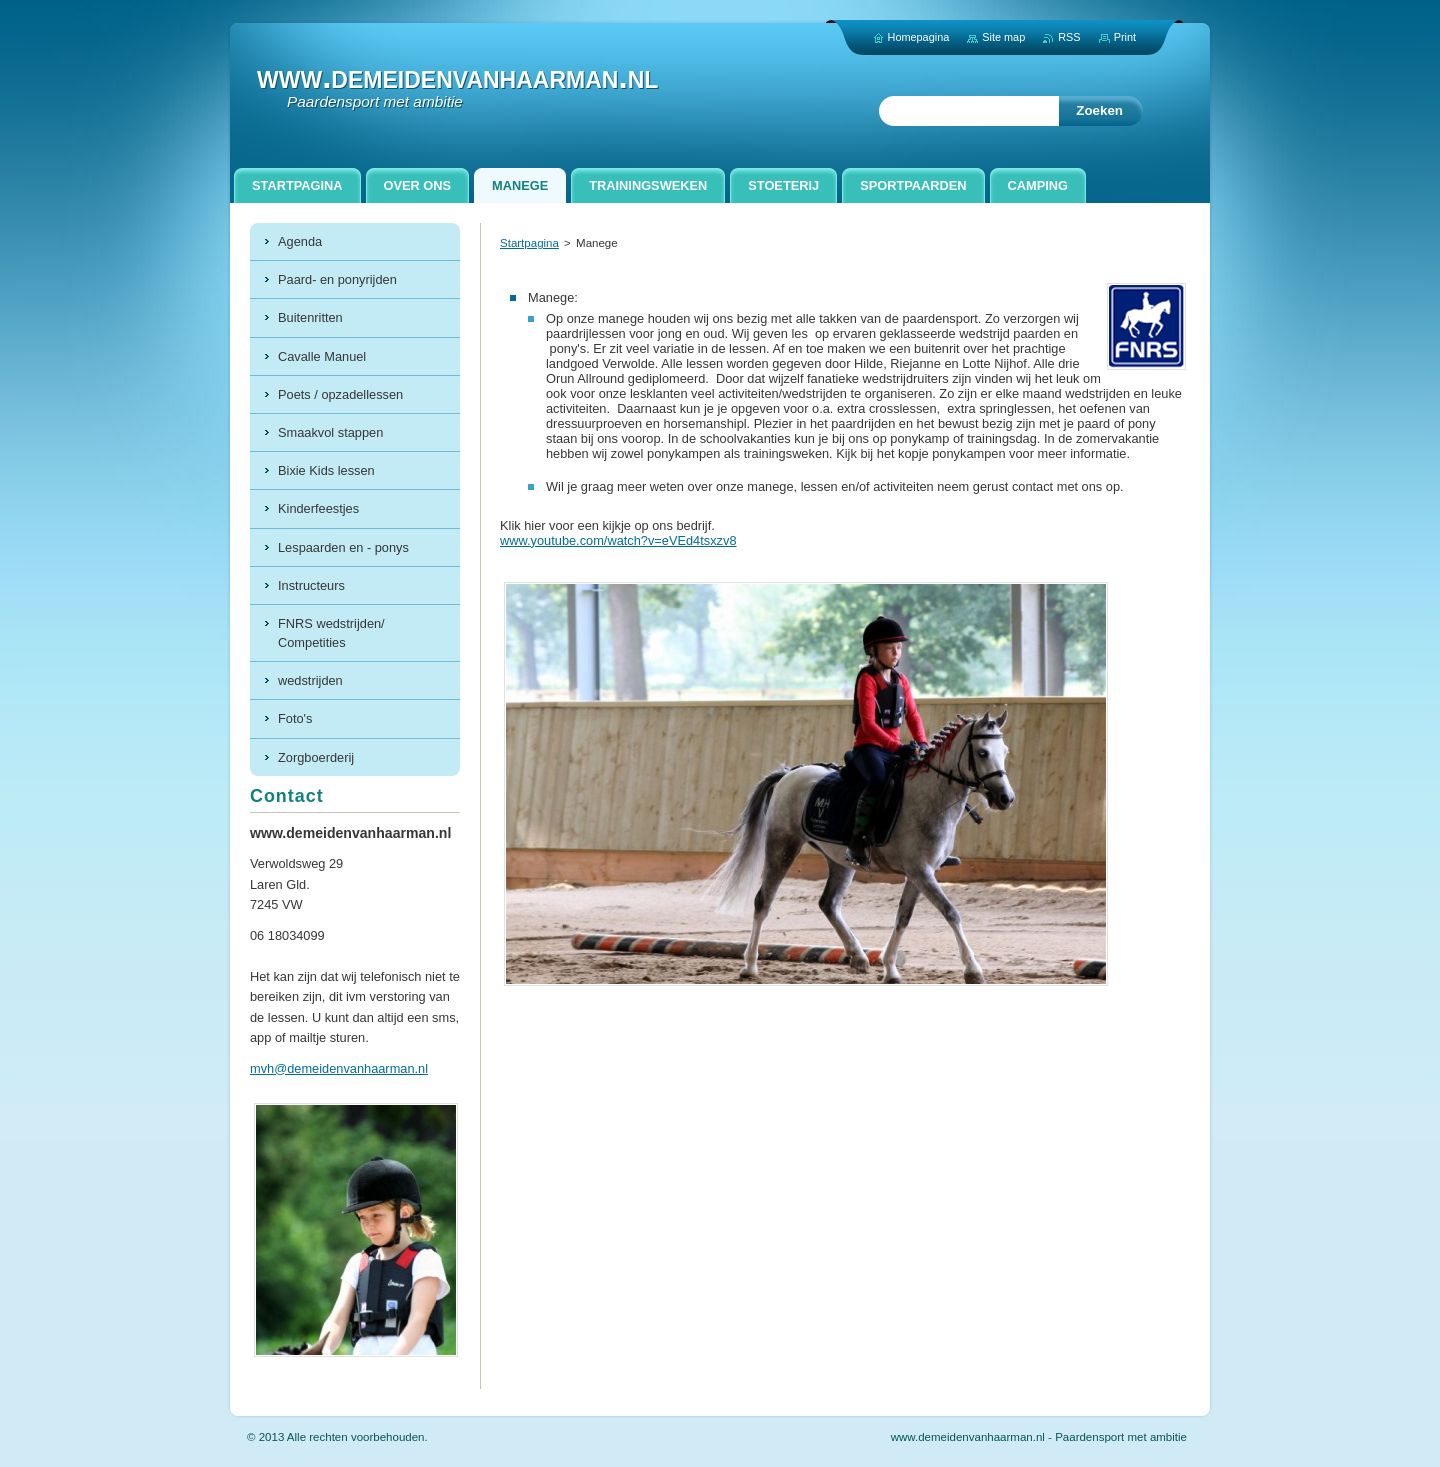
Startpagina (529, 243)
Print (1125, 37)
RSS (1069, 37)
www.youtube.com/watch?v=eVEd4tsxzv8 (618, 540)
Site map (1003, 37)
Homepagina (919, 37)
